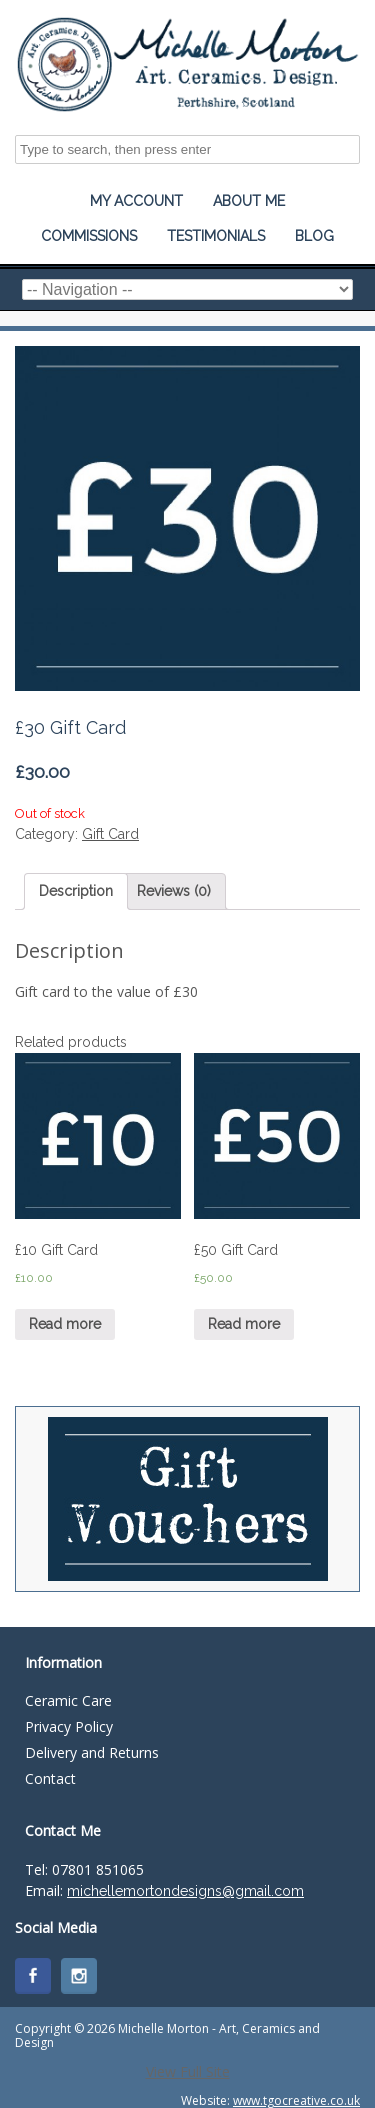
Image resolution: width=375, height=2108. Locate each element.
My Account (136, 201)
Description (76, 891)
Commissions (89, 236)
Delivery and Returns (92, 1752)
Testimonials (216, 236)
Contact (50, 1778)
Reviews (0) (174, 891)
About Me (249, 201)
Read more (65, 1324)
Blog (314, 236)
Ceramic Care (68, 1700)
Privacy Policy (69, 1726)
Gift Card (110, 834)
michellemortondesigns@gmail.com (185, 1891)
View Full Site (188, 2071)
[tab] (76, 891)
